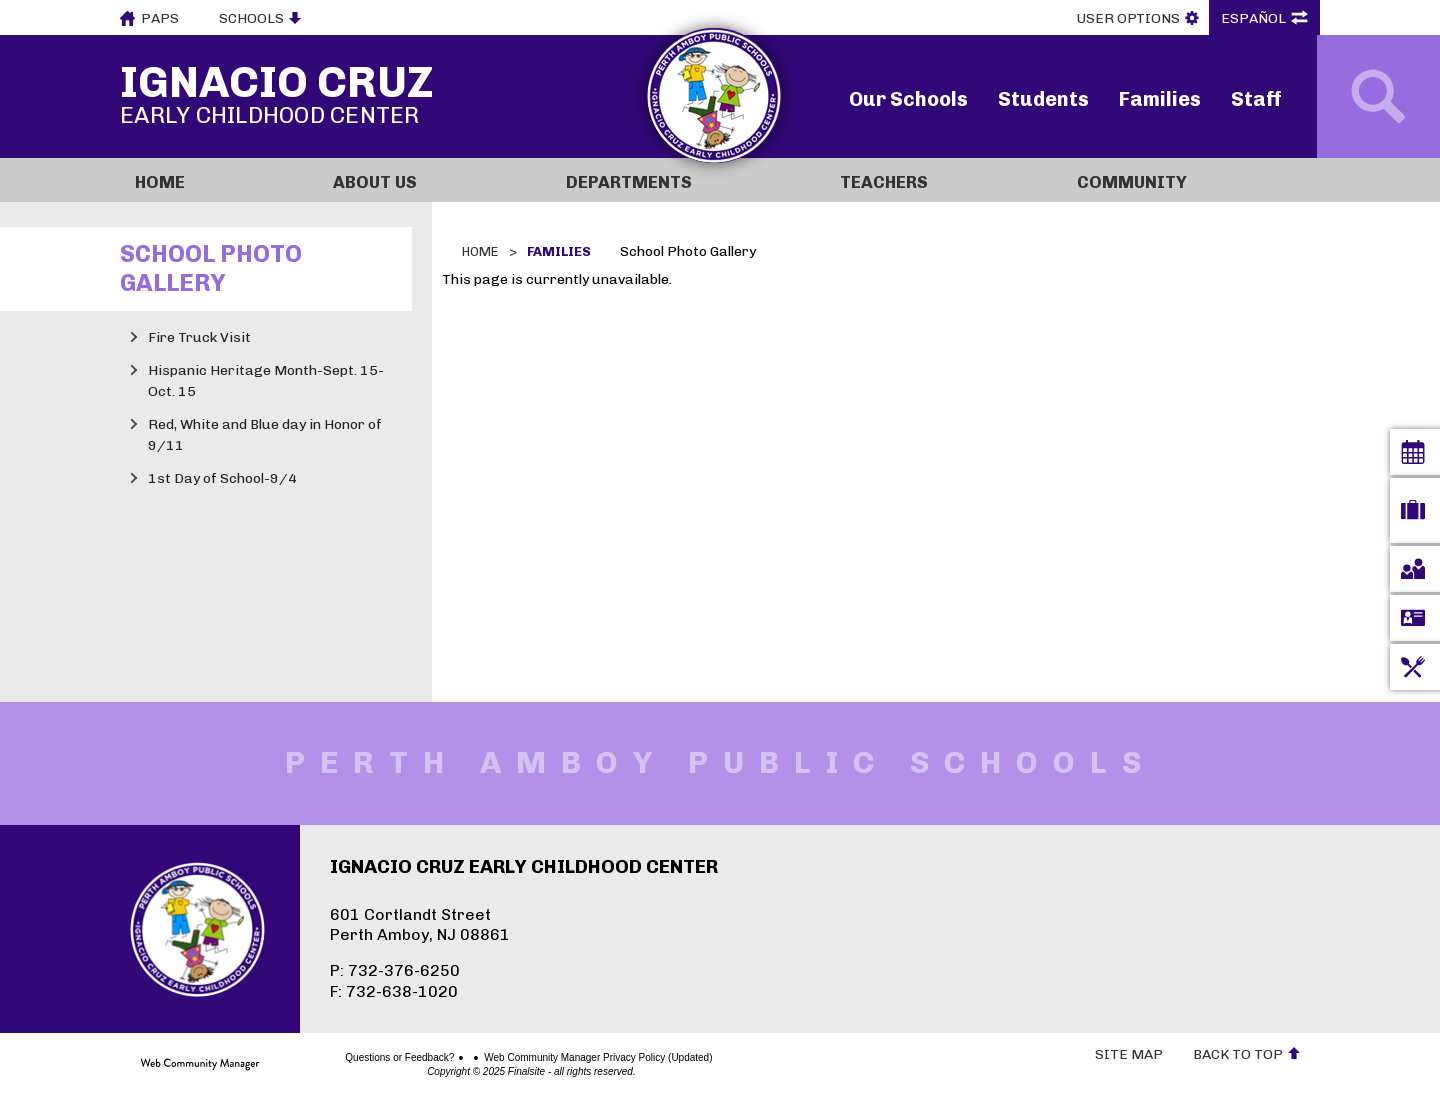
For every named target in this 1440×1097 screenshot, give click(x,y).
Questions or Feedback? (329, 1058)
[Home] (219, 180)
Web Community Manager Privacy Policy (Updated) (528, 1058)
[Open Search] (1378, 96)
